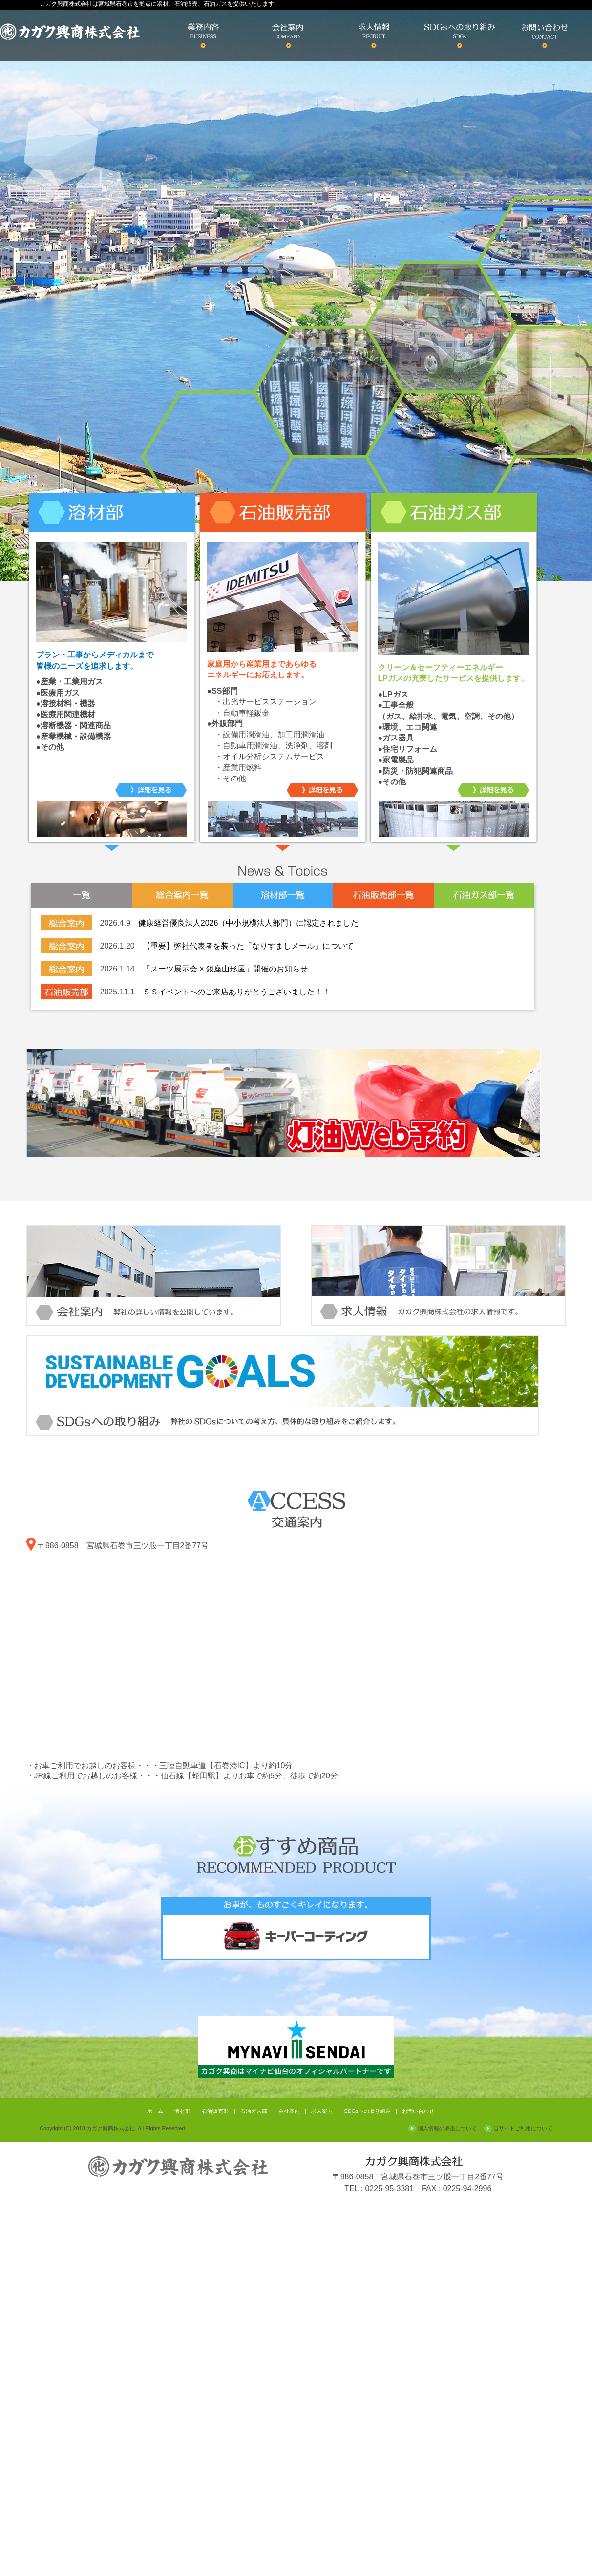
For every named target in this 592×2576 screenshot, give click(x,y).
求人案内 (322, 2111)
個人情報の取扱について (447, 2128)
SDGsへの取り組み (367, 2111)
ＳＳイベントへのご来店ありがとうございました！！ (236, 992)
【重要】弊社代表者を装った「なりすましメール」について (248, 946)
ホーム (155, 2111)
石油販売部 (215, 2111)
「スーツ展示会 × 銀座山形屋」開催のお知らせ (225, 969)
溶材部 (182, 2111)
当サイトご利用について (522, 2128)
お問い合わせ (418, 2111)
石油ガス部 (253, 2111)
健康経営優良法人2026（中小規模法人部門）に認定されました (248, 923)
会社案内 (289, 2111)
